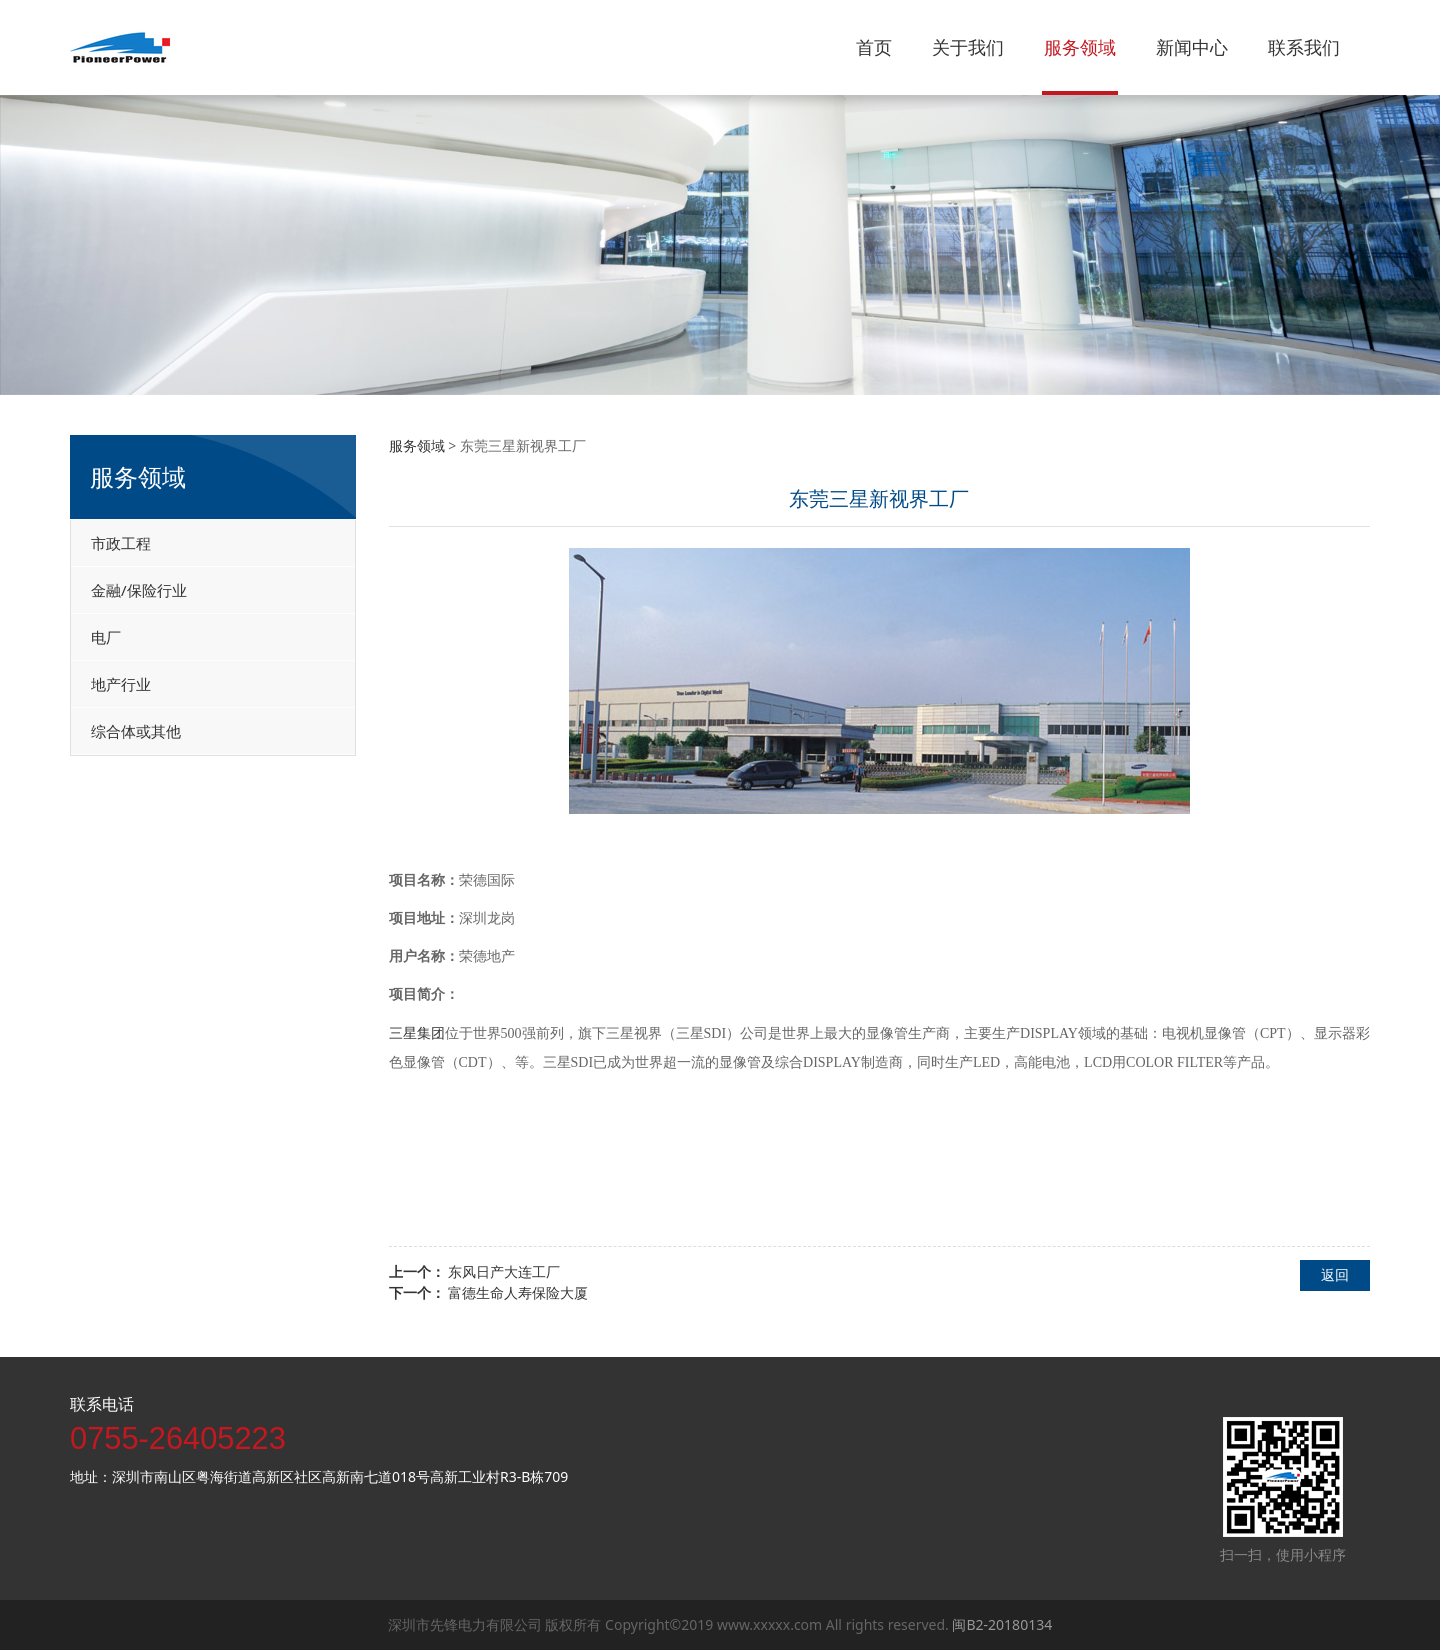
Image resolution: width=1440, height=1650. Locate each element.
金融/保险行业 (139, 590)
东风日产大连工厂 (504, 1271)
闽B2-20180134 (1002, 1624)
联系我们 (1304, 47)
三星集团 (417, 1033)
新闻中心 (1192, 47)
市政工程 (121, 543)
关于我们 (968, 47)
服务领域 (1080, 47)
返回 (1335, 1274)
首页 (874, 47)
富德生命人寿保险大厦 (518, 1292)
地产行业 (121, 684)
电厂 (106, 637)
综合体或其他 (136, 731)
